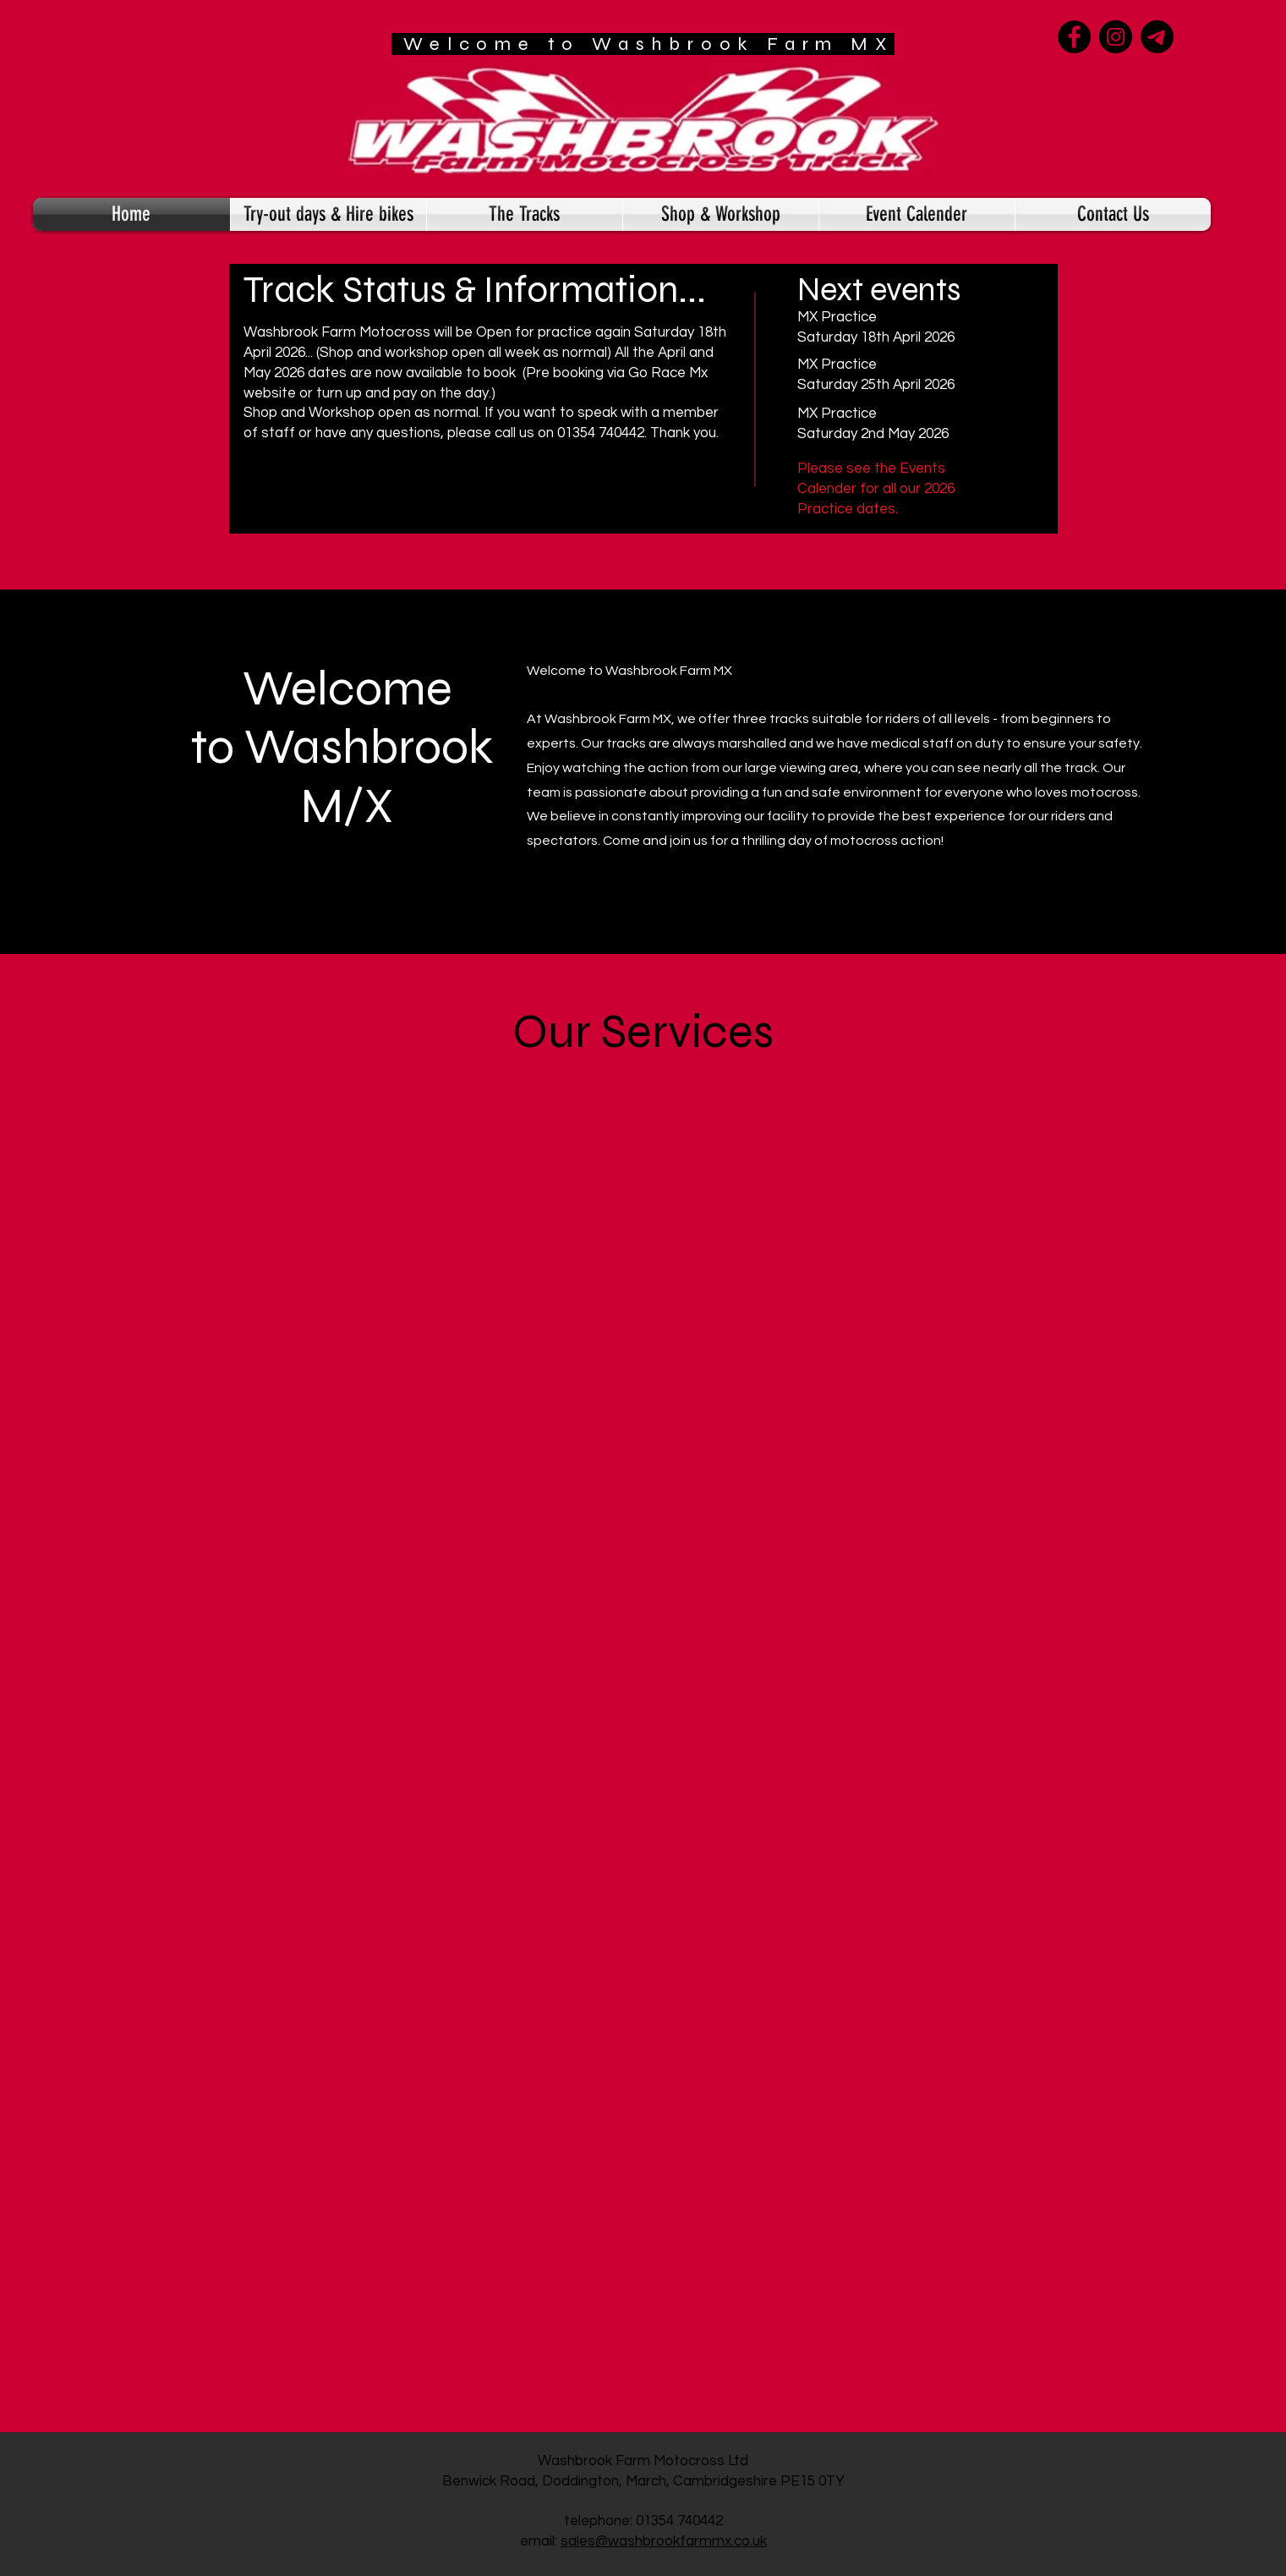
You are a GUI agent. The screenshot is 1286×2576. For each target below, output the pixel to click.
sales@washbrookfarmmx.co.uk (664, 2541)
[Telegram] (1157, 36)
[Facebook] (1074, 36)
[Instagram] (1115, 36)
